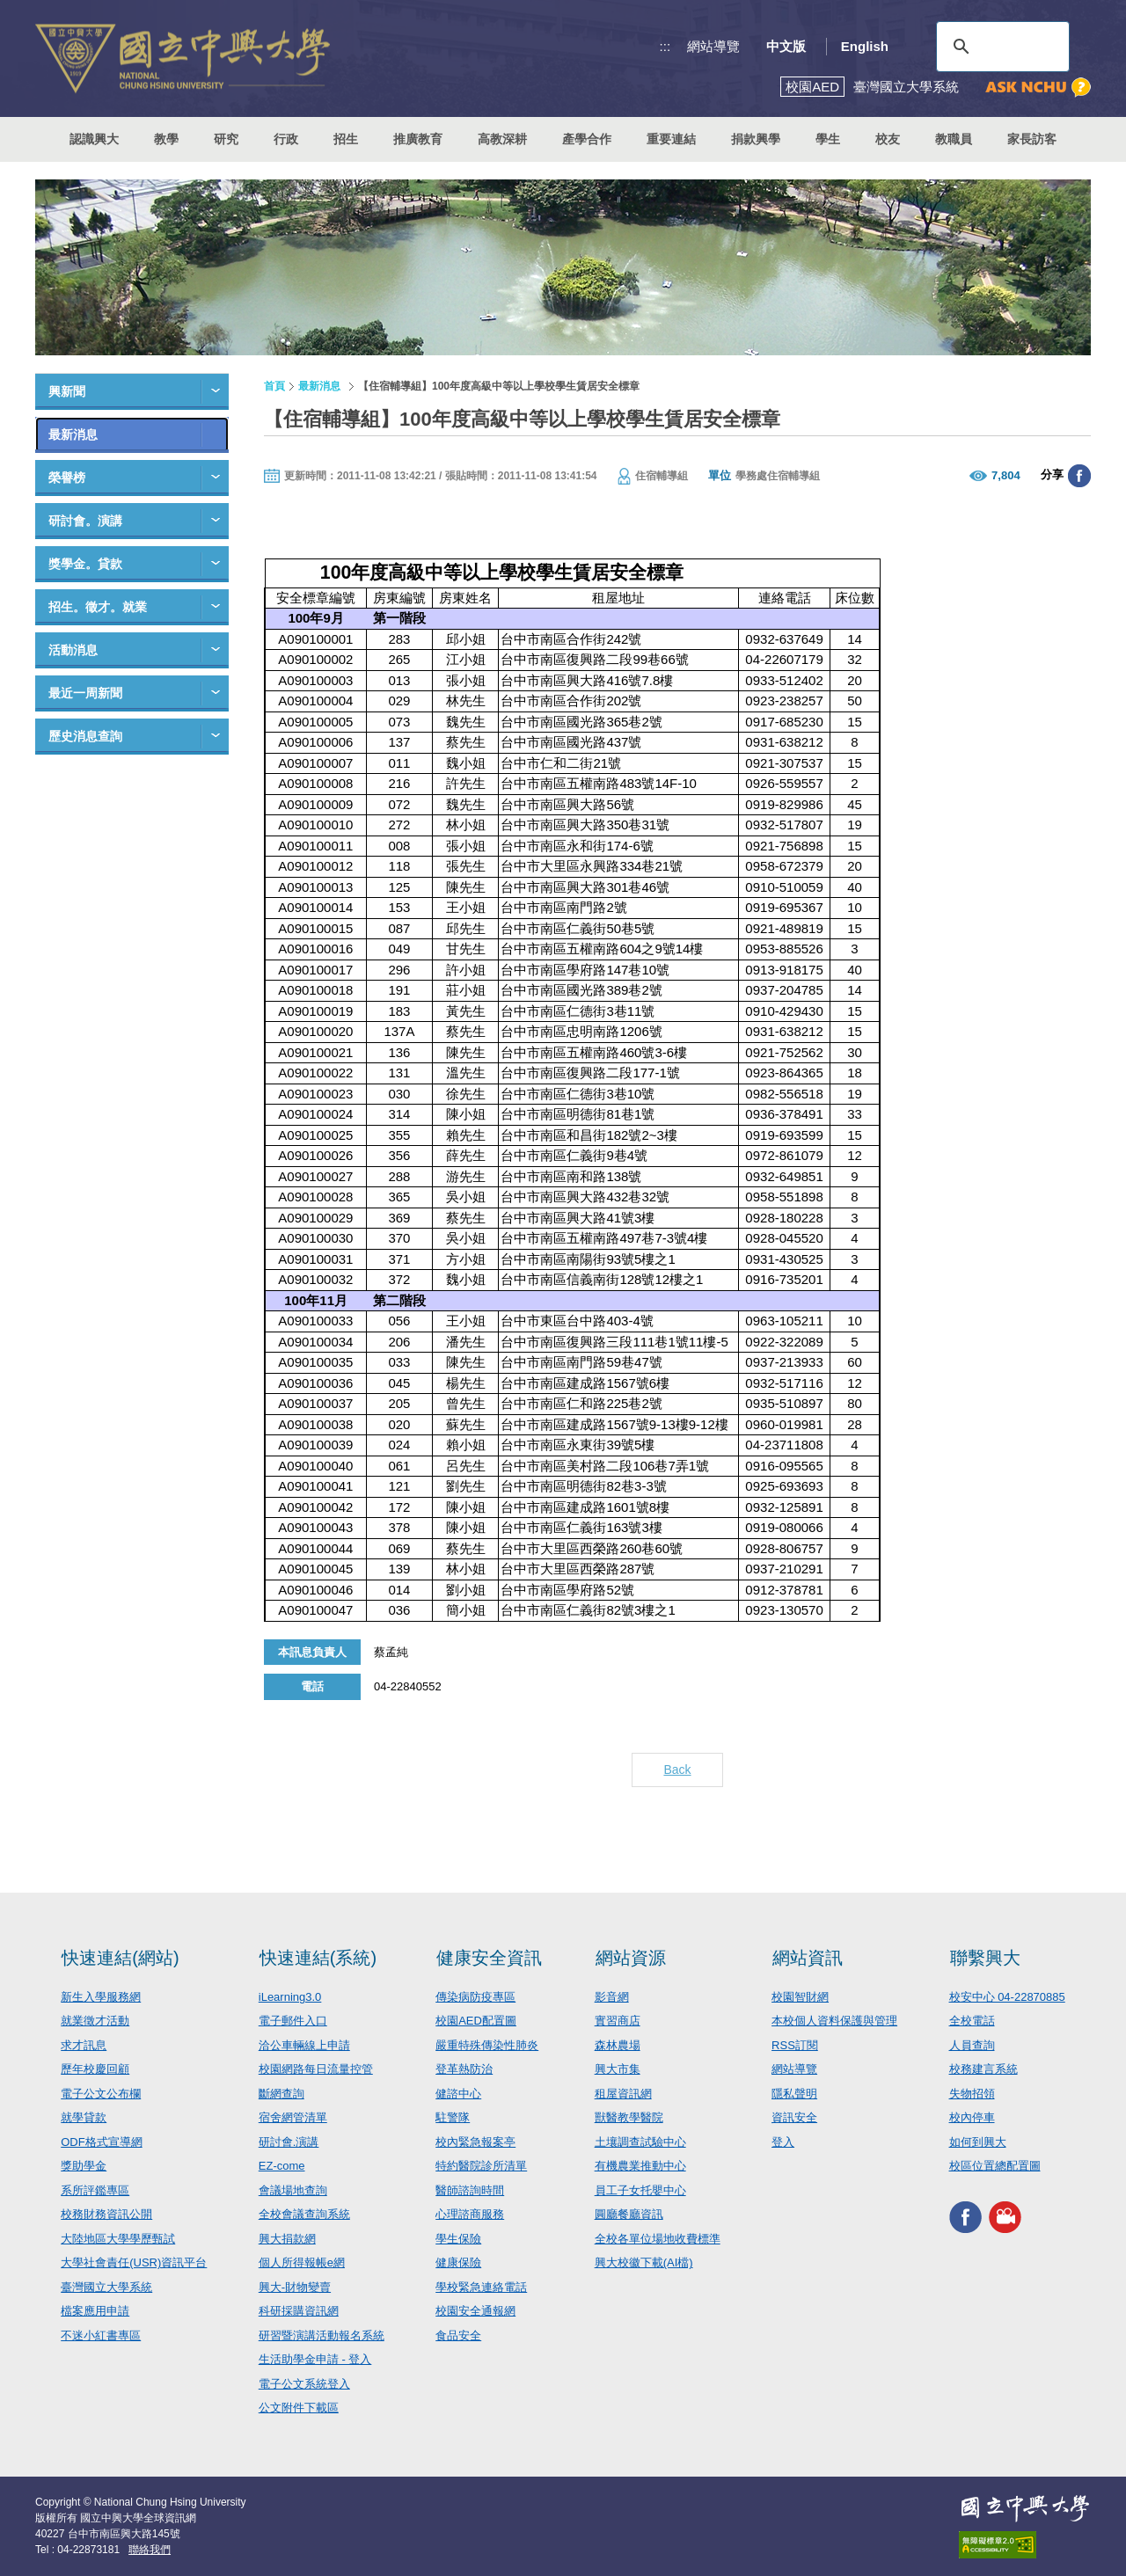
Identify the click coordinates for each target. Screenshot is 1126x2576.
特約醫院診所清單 (481, 2165)
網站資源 (631, 1957)
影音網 (612, 1996)
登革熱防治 (464, 2069)
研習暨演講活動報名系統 (321, 2335)
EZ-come (282, 2165)
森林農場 (617, 2045)
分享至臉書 (1079, 475)
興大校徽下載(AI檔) (644, 2262)
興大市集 (617, 2069)
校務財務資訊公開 (106, 2214)
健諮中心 (458, 2093)
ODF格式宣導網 (101, 2142)
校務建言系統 (983, 2069)
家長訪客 (1032, 139)
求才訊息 (83, 2045)
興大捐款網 (287, 2238)
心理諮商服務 (469, 2214)
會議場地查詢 (293, 2190)
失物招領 (972, 2093)
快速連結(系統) (318, 1957)
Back (677, 1769)
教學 (166, 139)
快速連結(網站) (120, 1957)
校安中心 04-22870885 (1007, 1996)
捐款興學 (755, 139)
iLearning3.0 (290, 1996)
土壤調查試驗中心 (640, 2142)
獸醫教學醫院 (629, 2117)
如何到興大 (977, 2142)
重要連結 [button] (671, 139)
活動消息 (73, 650)
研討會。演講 (85, 521)
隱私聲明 (794, 2093)
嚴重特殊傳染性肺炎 (486, 2045)
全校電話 (972, 2020)
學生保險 (458, 2238)
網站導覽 (713, 46)
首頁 (274, 386)
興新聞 (66, 391)
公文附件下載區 (299, 2407)
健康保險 (458, 2262)
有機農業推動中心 (640, 2165)
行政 (286, 139)
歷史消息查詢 (85, 736)
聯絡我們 (149, 2549)
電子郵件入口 (293, 2020)
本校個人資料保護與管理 (834, 2020)
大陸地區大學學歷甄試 (118, 2238)
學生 (827, 139)
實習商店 (617, 2020)
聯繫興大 (985, 1957)
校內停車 (972, 2117)
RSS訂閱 (794, 2045)
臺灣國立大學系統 (106, 2287)
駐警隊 (452, 2117)
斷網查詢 (281, 2093)
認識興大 (94, 139)
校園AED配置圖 (475, 2020)
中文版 (786, 46)
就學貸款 (83, 2117)
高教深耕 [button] (502, 139)
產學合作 (586, 139)
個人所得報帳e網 (302, 2262)
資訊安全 (794, 2117)
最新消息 (73, 434)
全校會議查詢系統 (304, 2214)
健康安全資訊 (489, 1957)
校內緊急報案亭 (475, 2142)
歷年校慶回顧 (95, 2069)
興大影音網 (1005, 2217)
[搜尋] (1000, 46)
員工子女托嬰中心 (640, 2190)
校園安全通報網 (475, 2310)
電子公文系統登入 (304, 2383)
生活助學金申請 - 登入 (315, 2359)
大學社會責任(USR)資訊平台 (134, 2262)
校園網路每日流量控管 (316, 2069)
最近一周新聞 (85, 693)
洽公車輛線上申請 (304, 2045)
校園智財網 (800, 1996)
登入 (782, 2142)
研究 (226, 139)
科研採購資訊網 (299, 2310)
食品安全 (458, 2335)
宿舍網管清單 (293, 2117)
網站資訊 (807, 1957)
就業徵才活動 (95, 2020)
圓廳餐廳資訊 (629, 2214)
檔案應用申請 (95, 2310)
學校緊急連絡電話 (481, 2287)
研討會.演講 (289, 2142)
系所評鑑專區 (95, 2190)
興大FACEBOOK (965, 2217)
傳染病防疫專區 (475, 1996)
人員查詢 (972, 2045)
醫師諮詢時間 (469, 2190)
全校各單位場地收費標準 (657, 2238)
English (864, 46)
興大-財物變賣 (295, 2287)
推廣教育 (417, 139)
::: (665, 46)
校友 (887, 139)
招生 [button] (345, 139)
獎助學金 (83, 2165)
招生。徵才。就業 (97, 607)
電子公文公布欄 (101, 2093)
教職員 (953, 139)
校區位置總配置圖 (995, 2165)
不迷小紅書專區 (101, 2335)
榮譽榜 (66, 478)
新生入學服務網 (101, 1996)
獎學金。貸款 (85, 564)
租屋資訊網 (623, 2093)
